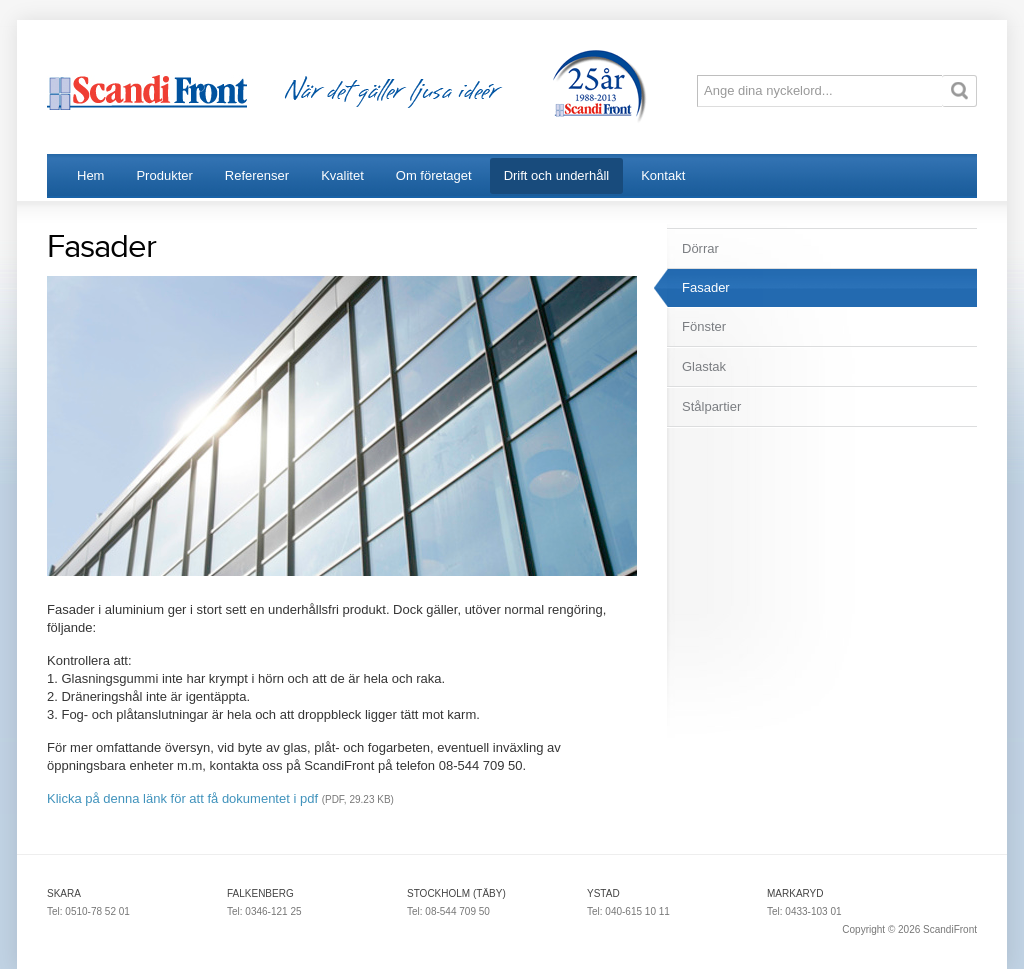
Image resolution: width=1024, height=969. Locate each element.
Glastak (704, 366)
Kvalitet (342, 175)
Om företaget (434, 175)
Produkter (164, 175)
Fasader (706, 287)
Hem (90, 175)
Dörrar (700, 248)
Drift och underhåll (557, 175)
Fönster (704, 326)
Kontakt (663, 175)
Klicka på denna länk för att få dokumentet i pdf (182, 798)
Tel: (56, 911)
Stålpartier (711, 406)
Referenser (257, 175)
